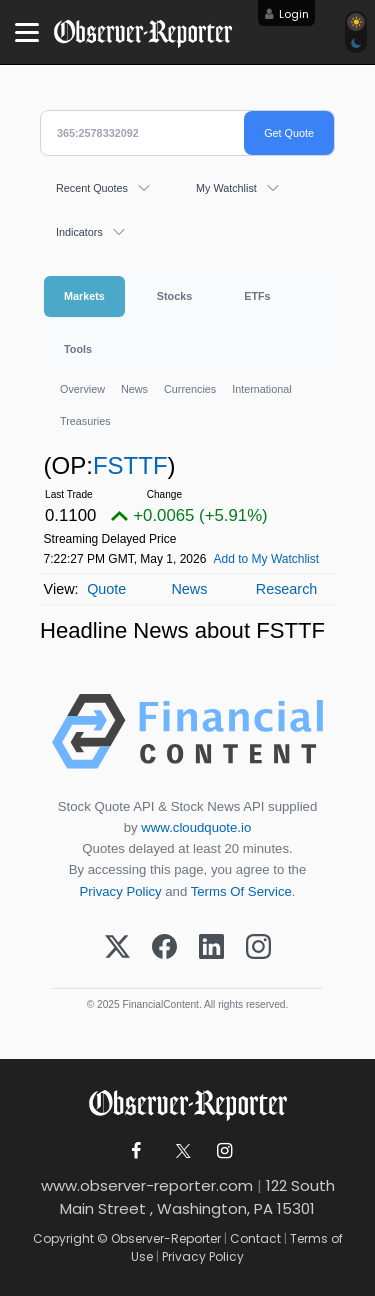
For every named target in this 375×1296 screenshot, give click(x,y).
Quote (106, 589)
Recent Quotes (92, 188)
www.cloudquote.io (196, 827)
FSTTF (130, 465)
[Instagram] (258, 948)
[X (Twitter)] (117, 948)
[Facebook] (164, 948)
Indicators (79, 232)
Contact (255, 1238)
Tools (78, 349)
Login (294, 14)
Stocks (174, 296)
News (134, 389)
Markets (84, 296)
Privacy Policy (121, 891)
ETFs (257, 296)
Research (287, 589)
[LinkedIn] (211, 948)
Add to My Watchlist (267, 559)
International (261, 389)
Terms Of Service (241, 891)
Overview (82, 389)
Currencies (190, 389)
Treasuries (85, 421)
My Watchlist (226, 188)
